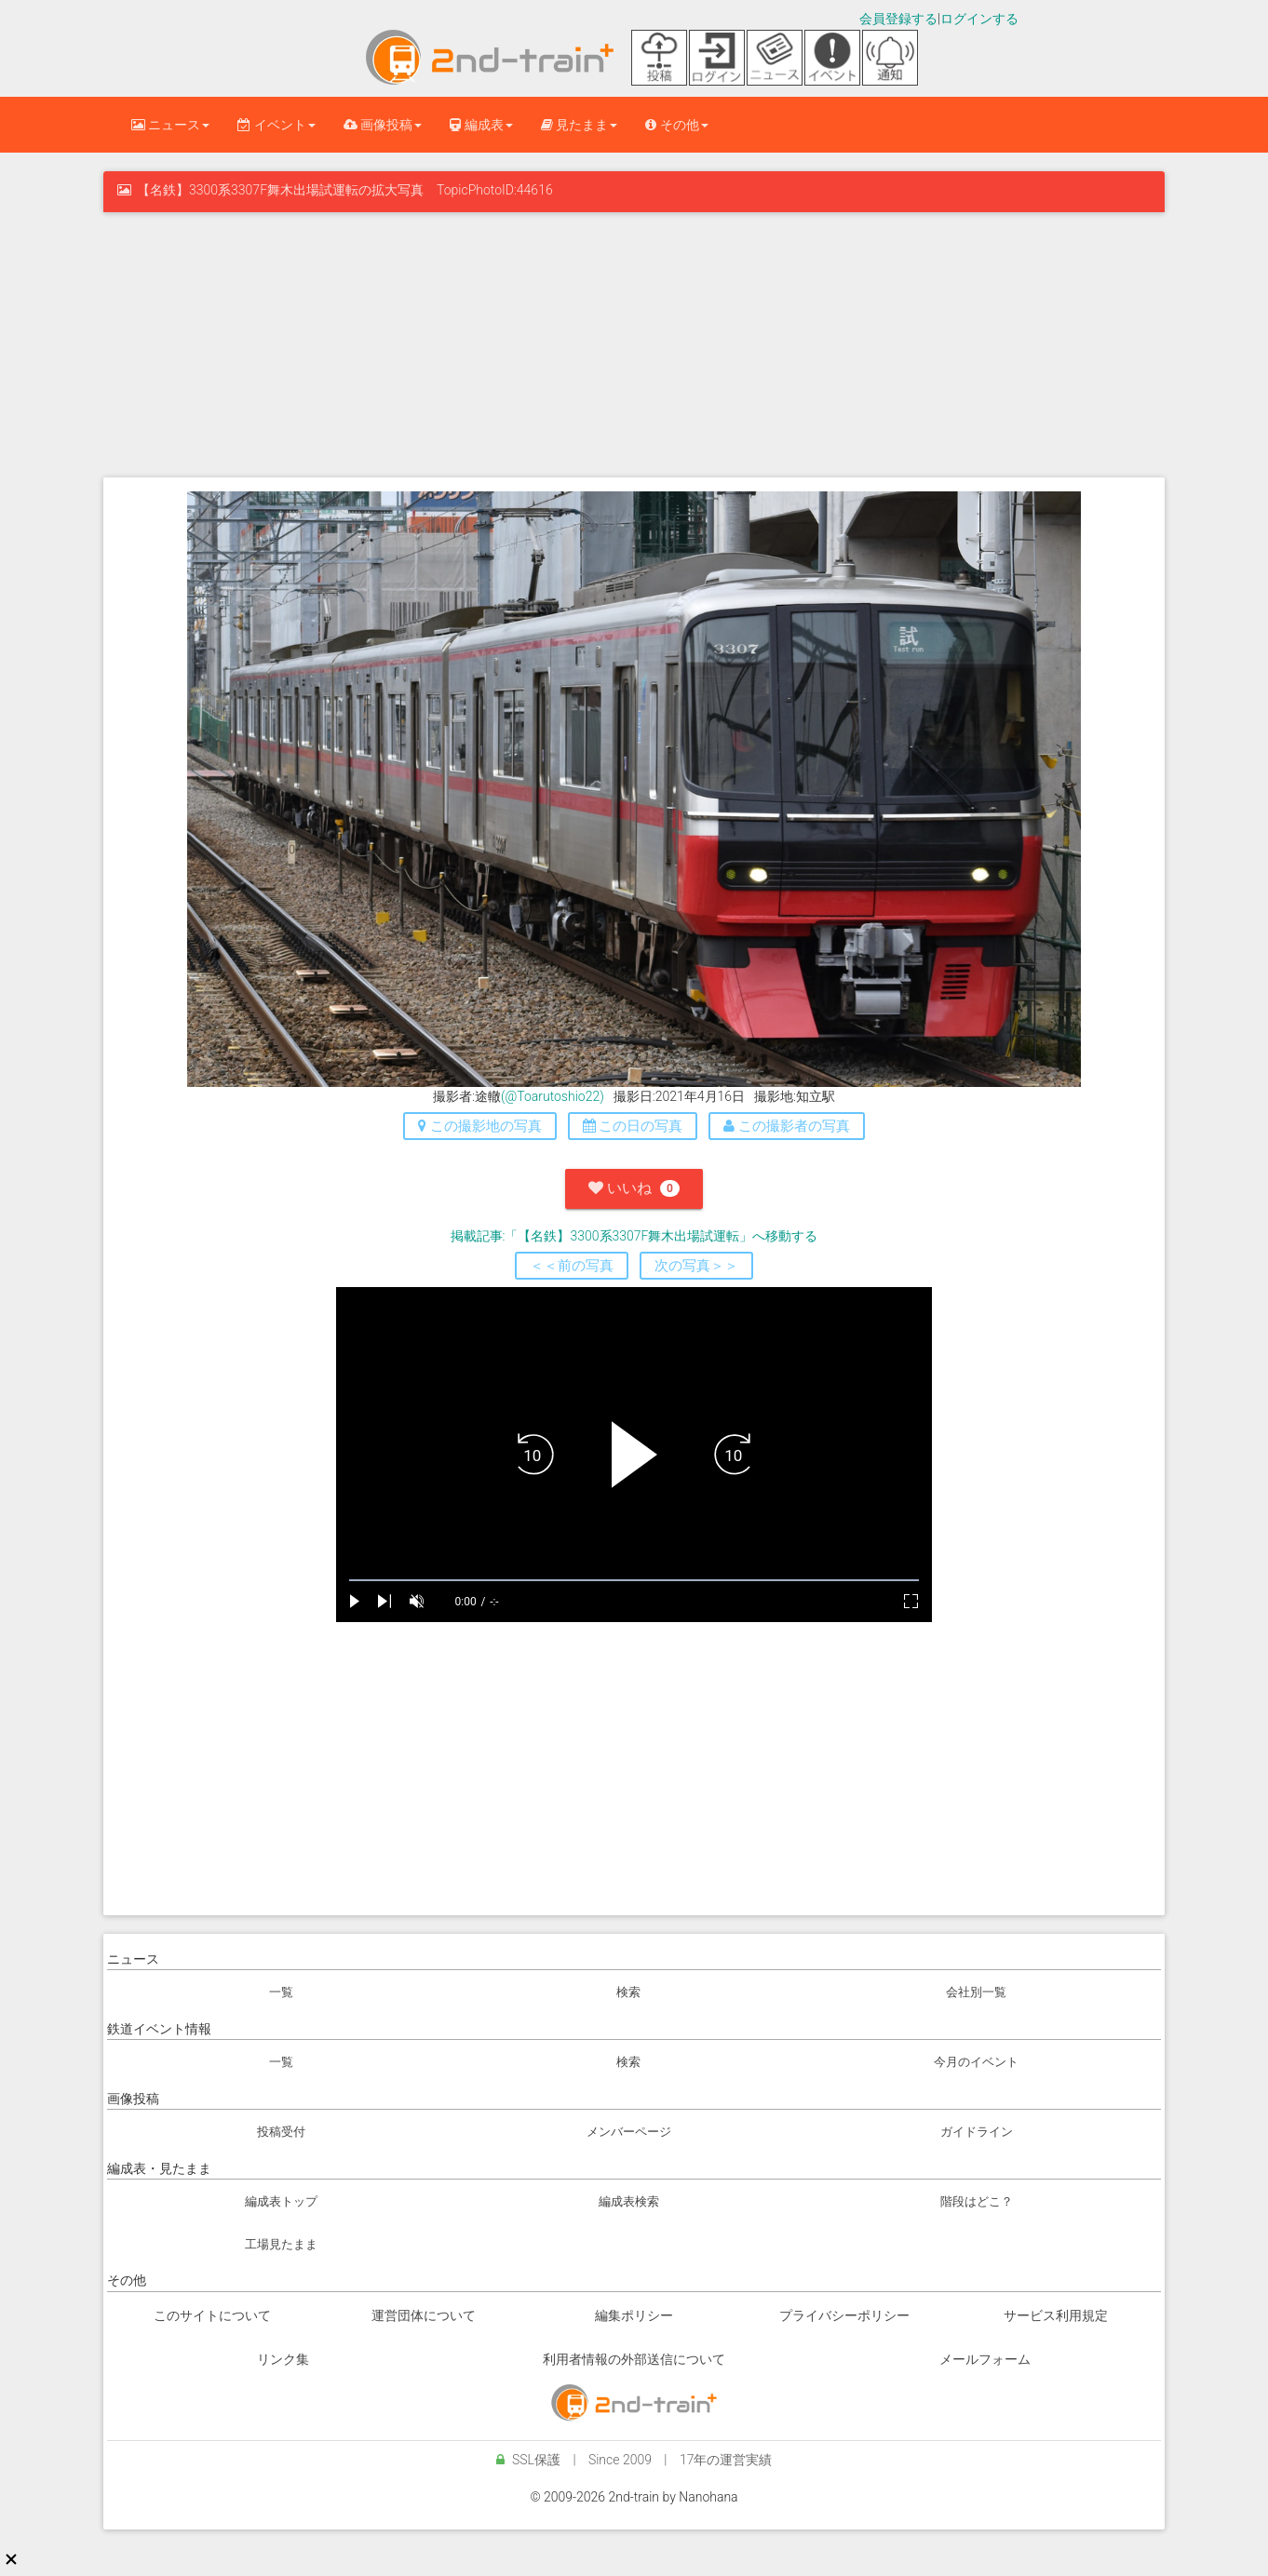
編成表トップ (281, 2201)
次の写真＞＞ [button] (696, 1265)
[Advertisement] (634, 342)
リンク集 (283, 2359)
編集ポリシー (634, 2315)
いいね (634, 1188)
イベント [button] (276, 124)
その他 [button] (676, 124)
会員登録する (898, 18)
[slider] (634, 1580)
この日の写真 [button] (633, 1126)
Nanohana (708, 2496)
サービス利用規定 (1056, 2315)
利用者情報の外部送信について (634, 2359)
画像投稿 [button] (383, 124)
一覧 (281, 1992)
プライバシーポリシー (844, 2315)
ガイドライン (976, 2132)
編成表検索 (629, 2201)
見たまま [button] (579, 124)
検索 (628, 1992)
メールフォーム (985, 2359)
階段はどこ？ (976, 2201)
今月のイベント (976, 2062)
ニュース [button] (170, 124)
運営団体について (423, 2315)
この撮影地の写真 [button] (480, 1126)
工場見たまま (281, 2244)
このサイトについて (212, 2315)
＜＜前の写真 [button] (572, 1265)
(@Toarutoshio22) (552, 1096)
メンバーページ (629, 2132)
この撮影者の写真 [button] (786, 1126)
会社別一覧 (976, 1992)
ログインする (979, 18)
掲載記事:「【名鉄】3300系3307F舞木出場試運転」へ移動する (634, 1235)
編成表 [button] (481, 124)
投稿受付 (281, 2132)
